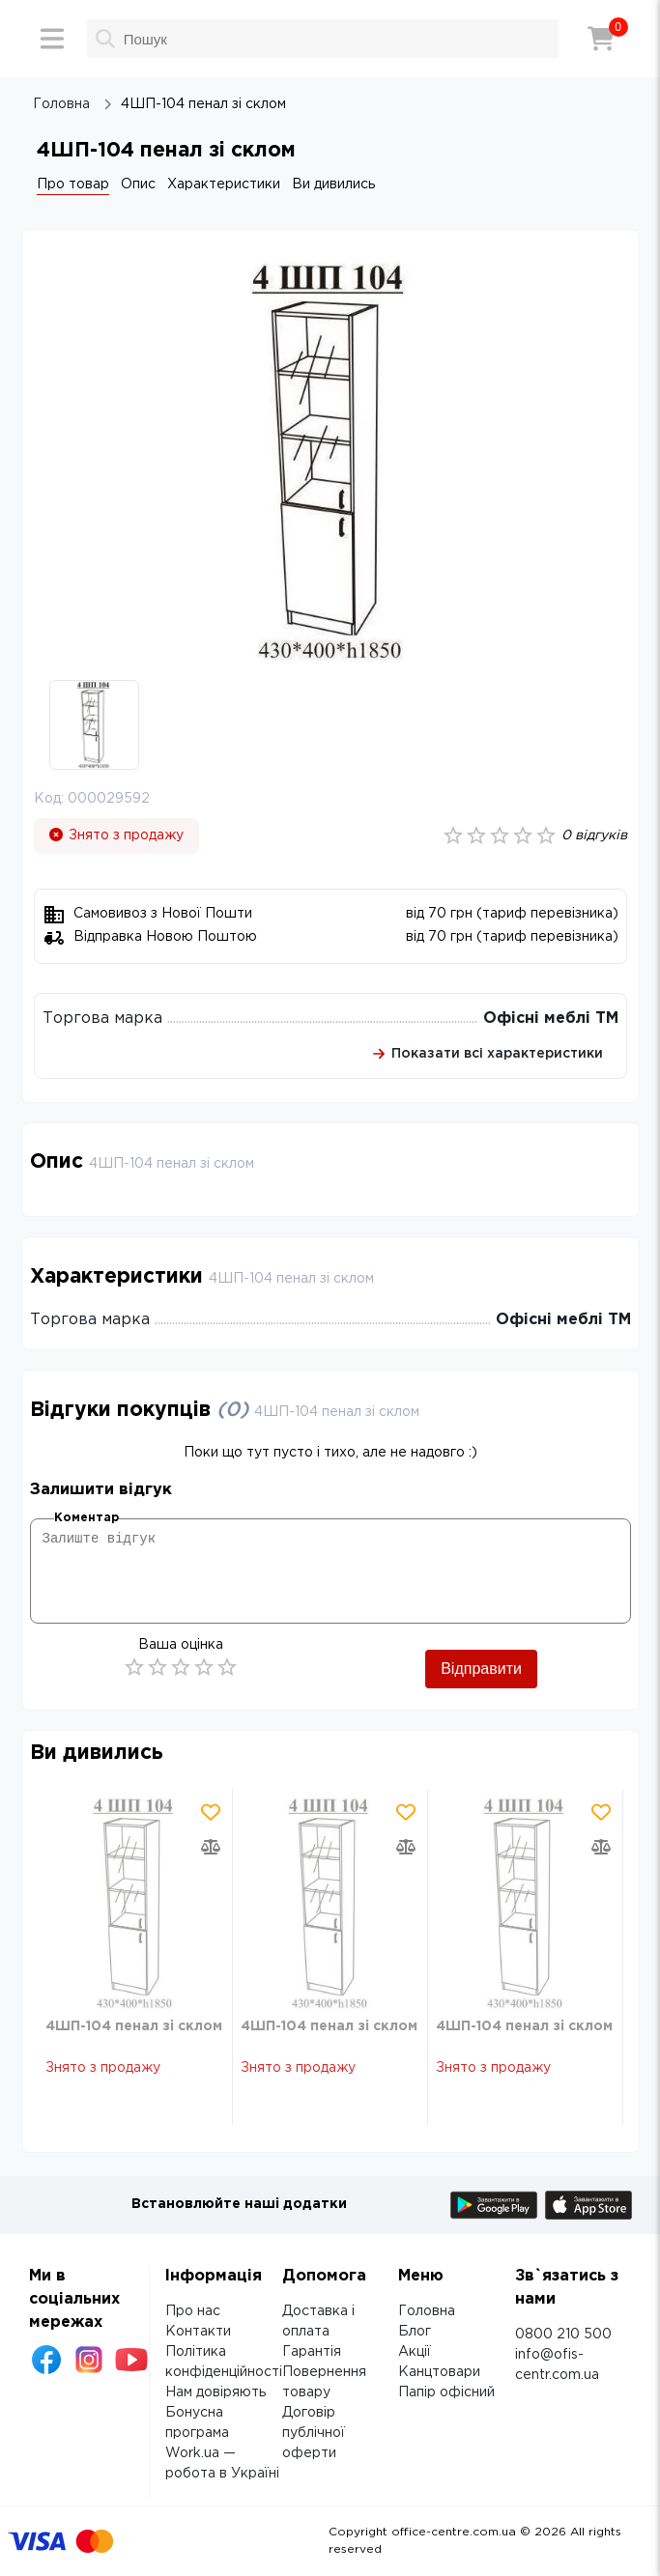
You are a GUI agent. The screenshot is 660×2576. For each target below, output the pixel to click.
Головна (426, 2311)
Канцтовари (439, 2372)
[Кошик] (601, 38)
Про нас (192, 2311)
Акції (414, 2352)
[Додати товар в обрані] (210, 1812)
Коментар (86, 1518)
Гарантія (311, 2352)
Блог (414, 2331)
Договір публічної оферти (313, 2433)
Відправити (481, 1668)
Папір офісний (446, 2392)
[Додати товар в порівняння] (210, 1846)
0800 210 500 (563, 2334)
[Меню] (52, 38)
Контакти (198, 2331)
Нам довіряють (215, 2392)
